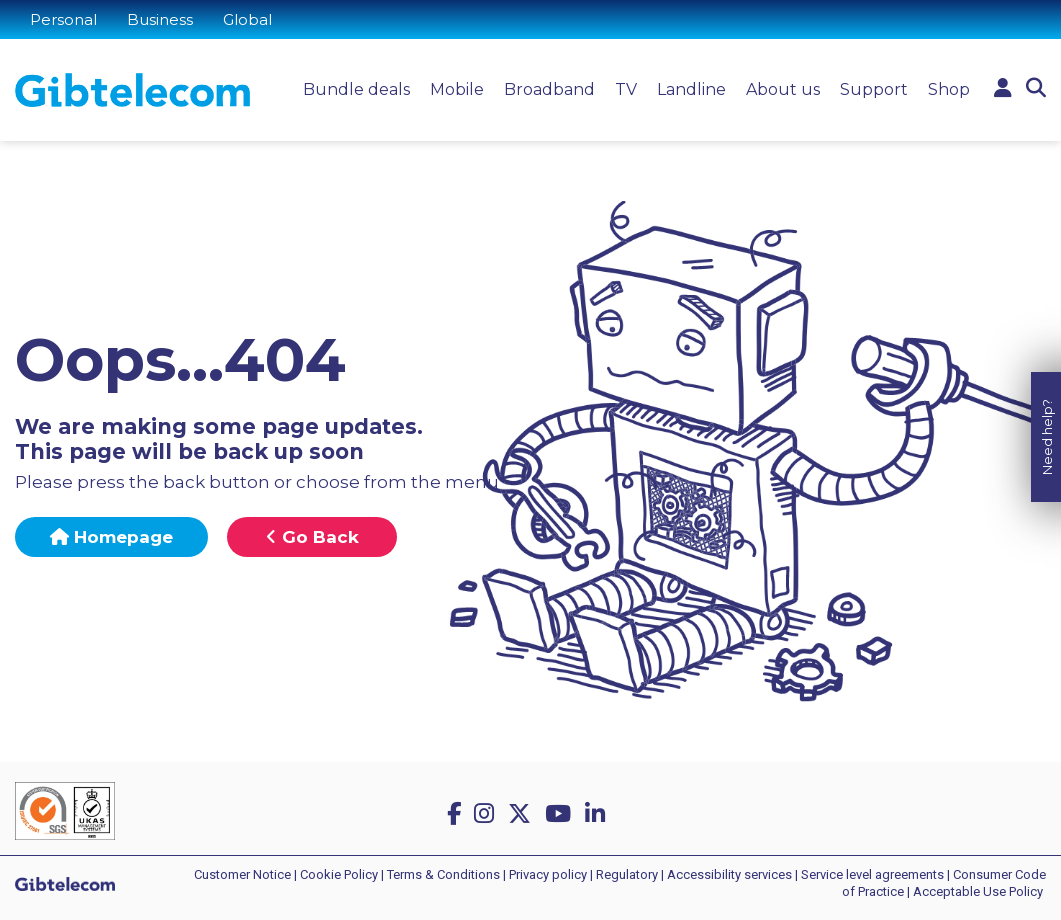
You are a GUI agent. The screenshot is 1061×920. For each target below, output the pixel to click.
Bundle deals (356, 89)
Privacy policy (548, 874)
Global (247, 19)
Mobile (457, 89)
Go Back (312, 537)
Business (160, 19)
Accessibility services (729, 874)
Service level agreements (872, 874)
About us (783, 89)
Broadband (549, 89)
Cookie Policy (339, 874)
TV (626, 89)
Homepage (111, 537)
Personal (63, 19)
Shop (949, 89)
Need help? (1047, 434)
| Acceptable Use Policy (975, 891)
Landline (691, 89)
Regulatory (627, 874)
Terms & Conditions (443, 874)
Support (874, 89)
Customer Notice (242, 874)
